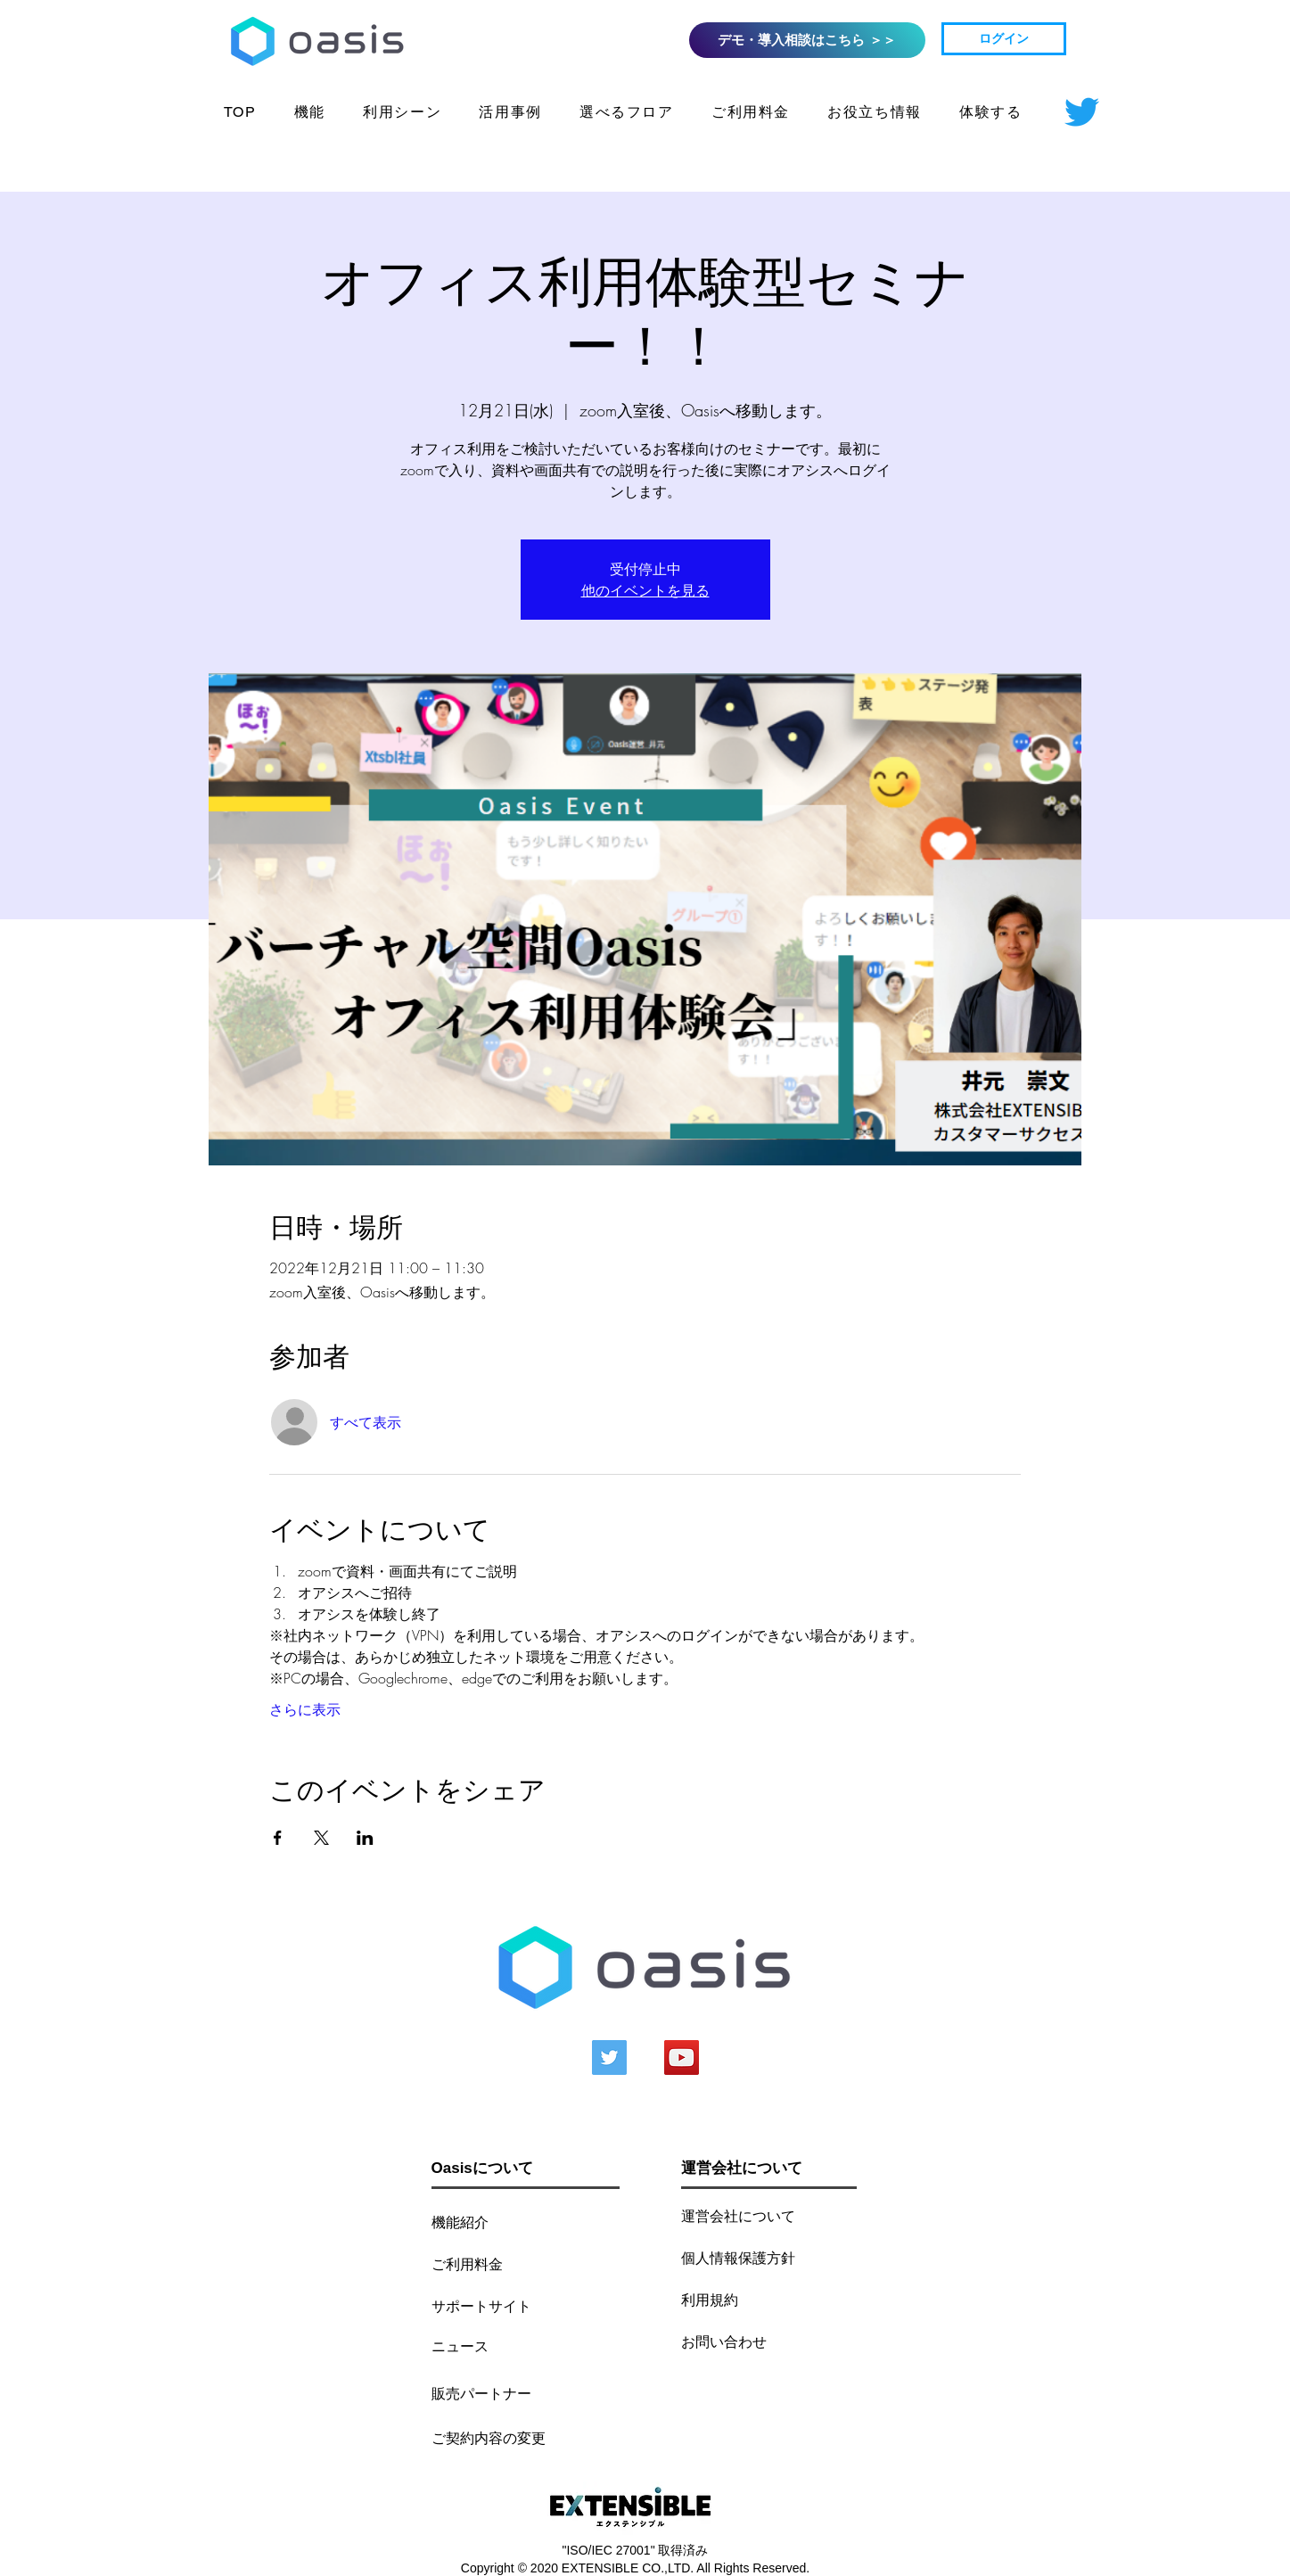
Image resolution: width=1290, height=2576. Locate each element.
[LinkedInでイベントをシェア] (365, 1838)
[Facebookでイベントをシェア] (277, 1838)
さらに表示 (305, 1709)
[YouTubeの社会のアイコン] (681, 2057)
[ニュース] (472, 2345)
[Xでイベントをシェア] (321, 1838)
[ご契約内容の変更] (488, 2437)
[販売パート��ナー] (481, 2392)
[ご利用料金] (481, 2263)
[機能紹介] (481, 2221)
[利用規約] (731, 2299)
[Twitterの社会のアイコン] (609, 2057)
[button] (874, 114)
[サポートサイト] (493, 2305)
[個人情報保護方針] (755, 2257)
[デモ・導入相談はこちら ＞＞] (807, 40)
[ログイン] (1003, 38)
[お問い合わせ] (731, 2341)
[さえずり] (1081, 112)
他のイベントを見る (645, 590)
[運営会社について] (764, 2215)
